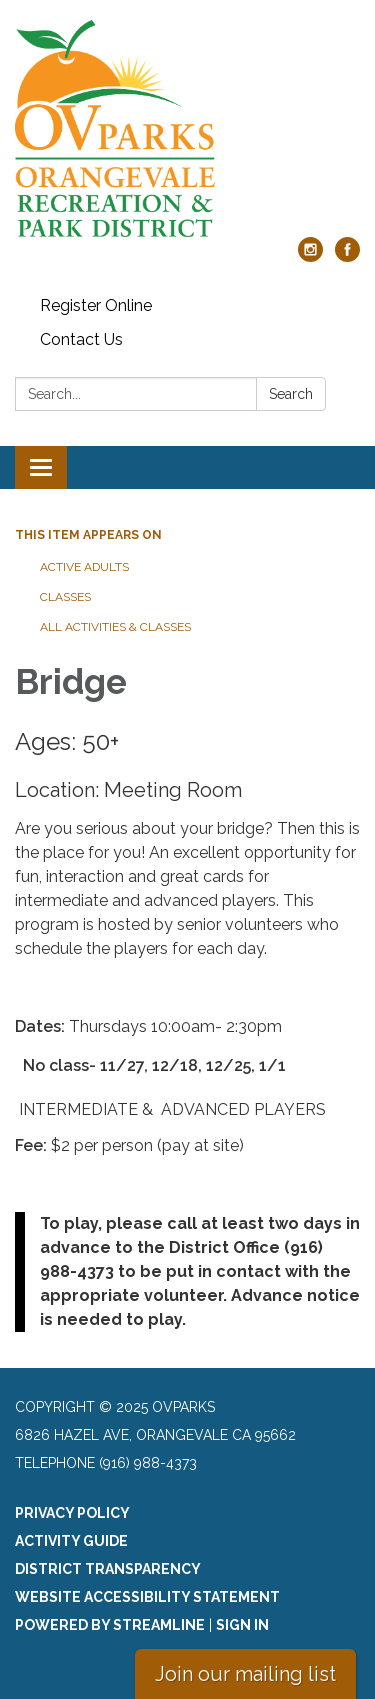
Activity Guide (71, 1541)
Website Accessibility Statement (147, 1597)
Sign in (242, 1625)
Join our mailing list (245, 1674)
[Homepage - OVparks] (187, 128)
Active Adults (84, 567)
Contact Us (81, 339)
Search (291, 394)
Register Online (96, 305)
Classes (65, 597)
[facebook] (347, 256)
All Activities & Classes (115, 627)
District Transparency (108, 1569)
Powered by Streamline (110, 1625)
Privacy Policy (72, 1513)
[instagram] (310, 256)
